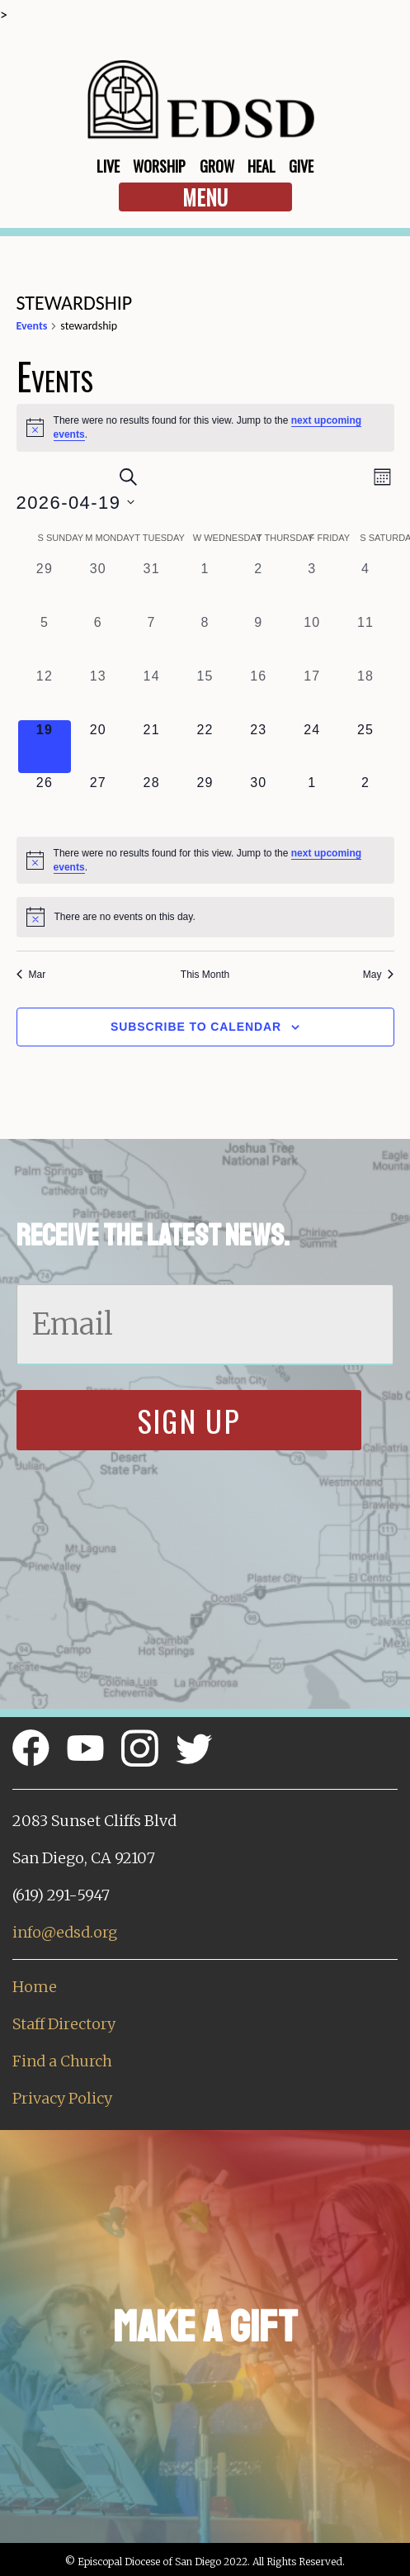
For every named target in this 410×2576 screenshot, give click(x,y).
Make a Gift (205, 2327)
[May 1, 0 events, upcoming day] (312, 800)
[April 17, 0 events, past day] (312, 693)
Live (108, 166)
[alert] (205, 427)
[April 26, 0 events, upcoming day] (45, 800)
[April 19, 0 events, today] (45, 747)
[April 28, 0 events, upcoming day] (151, 800)
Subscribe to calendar (196, 1026)
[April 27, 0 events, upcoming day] (98, 800)
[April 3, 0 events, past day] (312, 586)
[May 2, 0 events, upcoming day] (366, 800)
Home (34, 1986)
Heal (261, 166)
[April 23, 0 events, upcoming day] (258, 747)
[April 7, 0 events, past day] (151, 640)
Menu (205, 197)
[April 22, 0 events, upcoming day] (205, 747)
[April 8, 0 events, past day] (205, 640)
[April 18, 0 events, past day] (366, 693)
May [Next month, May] (378, 974)
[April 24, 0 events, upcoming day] (312, 747)
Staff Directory (63, 2023)
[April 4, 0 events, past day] (366, 586)
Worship (159, 166)
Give (301, 166)
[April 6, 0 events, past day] (98, 640)
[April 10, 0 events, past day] (312, 640)
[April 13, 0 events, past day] (98, 693)
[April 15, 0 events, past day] (205, 693)
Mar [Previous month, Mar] (31, 974)
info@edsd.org (64, 1932)
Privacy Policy (62, 2098)
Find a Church (62, 2061)
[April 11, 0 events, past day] (366, 640)
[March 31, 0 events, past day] (151, 586)
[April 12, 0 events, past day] (45, 693)
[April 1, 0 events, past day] (205, 586)
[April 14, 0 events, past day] (151, 693)
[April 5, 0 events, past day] (45, 640)
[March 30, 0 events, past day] (98, 586)
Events (32, 326)
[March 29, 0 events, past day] (45, 586)
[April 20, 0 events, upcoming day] (98, 747)
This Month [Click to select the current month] (205, 974)
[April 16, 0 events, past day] (258, 693)
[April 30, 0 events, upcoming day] (258, 800)
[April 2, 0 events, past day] (258, 586)
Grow (217, 166)
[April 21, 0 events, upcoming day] (151, 747)
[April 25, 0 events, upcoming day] (366, 747)
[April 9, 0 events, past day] (258, 640)
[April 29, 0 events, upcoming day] (205, 800)
